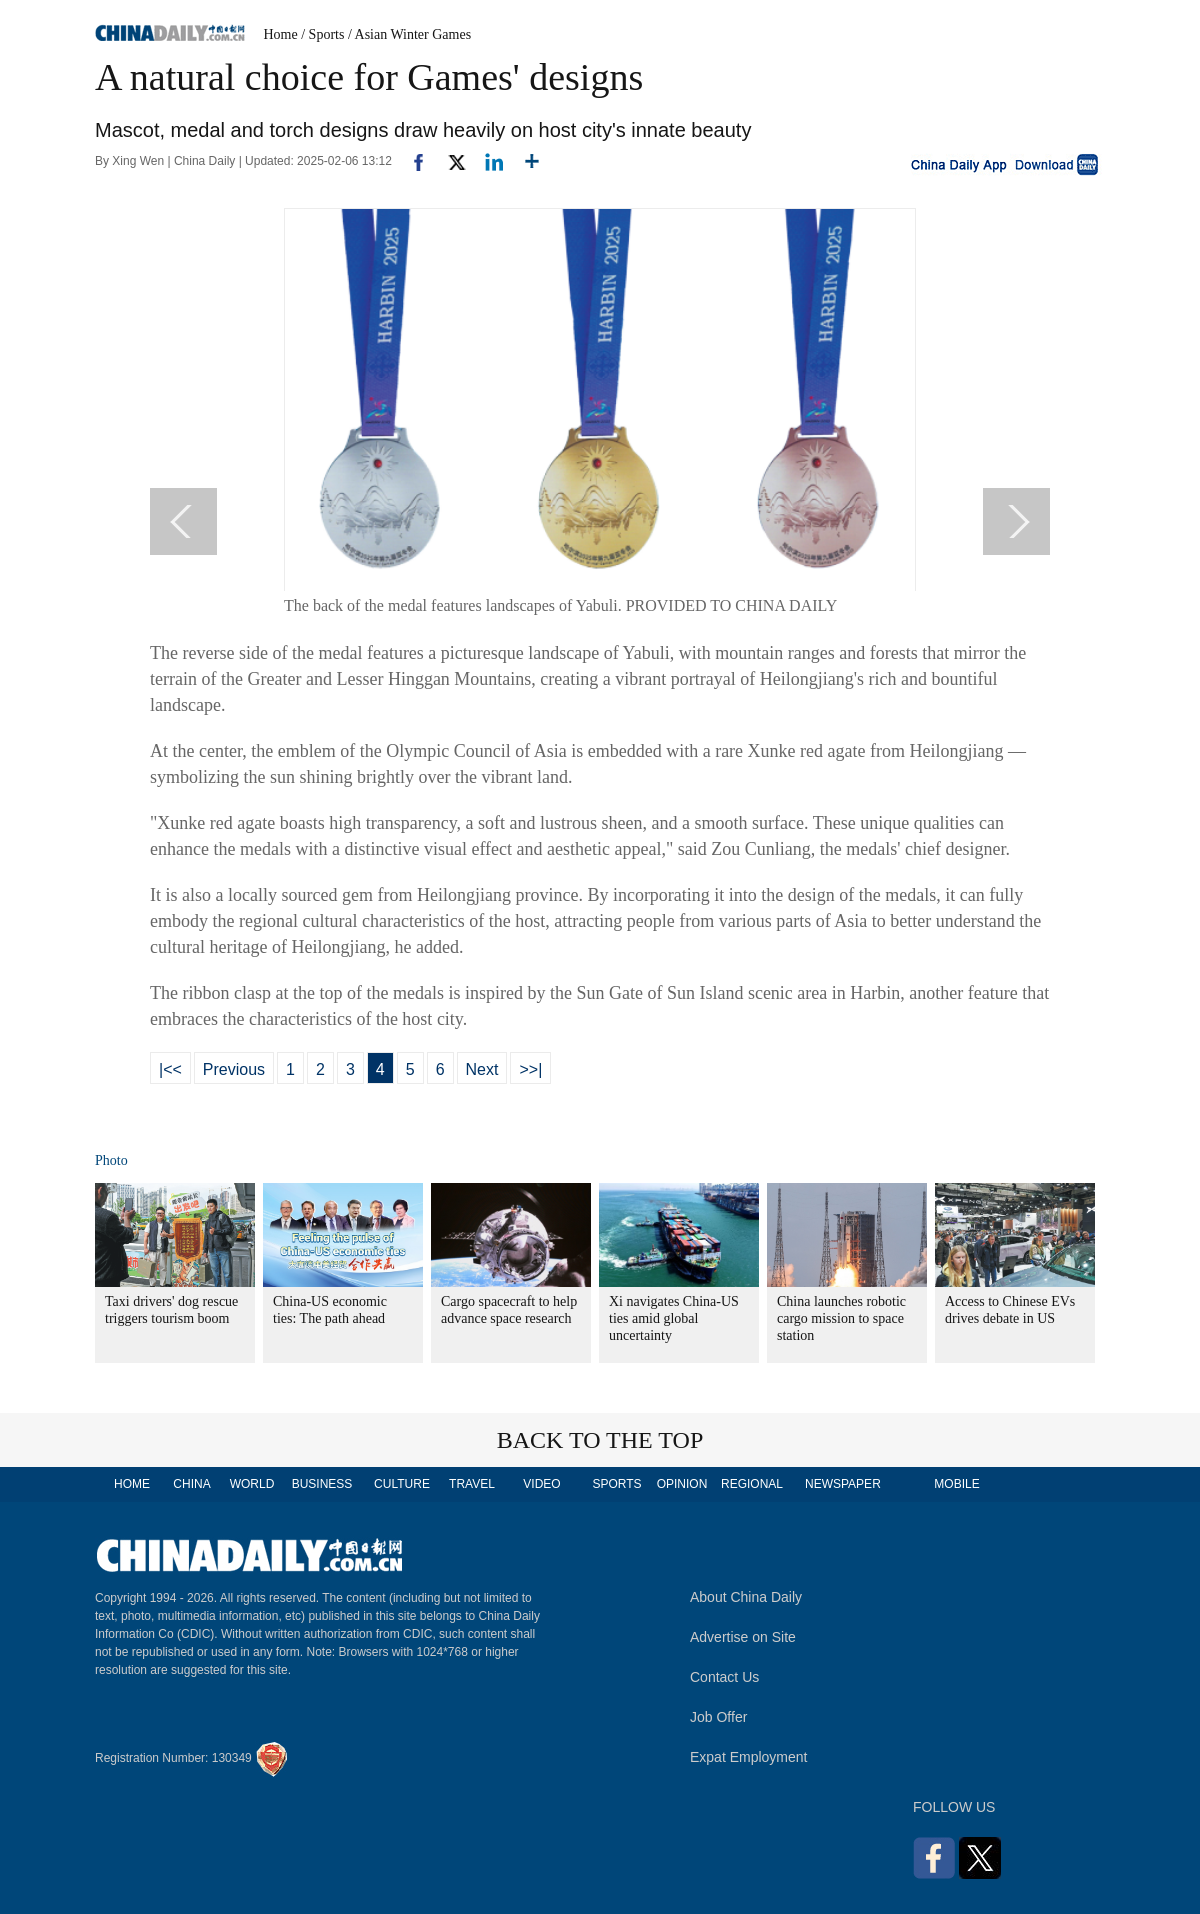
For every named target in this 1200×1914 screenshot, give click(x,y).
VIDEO (541, 1484)
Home (281, 34)
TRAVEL (472, 1484)
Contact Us (724, 1677)
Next (482, 1069)
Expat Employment (749, 1757)
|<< (170, 1069)
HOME (132, 1484)
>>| (530, 1069)
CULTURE (402, 1484)
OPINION (682, 1484)
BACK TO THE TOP (600, 1440)
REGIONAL (752, 1484)
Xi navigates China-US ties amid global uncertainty (674, 1318)
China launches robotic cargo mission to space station (841, 1318)
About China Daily (746, 1597)
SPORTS (616, 1484)
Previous (234, 1069)
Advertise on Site (743, 1637)
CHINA (191, 1484)
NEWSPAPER (842, 1484)
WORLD (252, 1484)
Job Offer (718, 1717)
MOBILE (956, 1484)
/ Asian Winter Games (409, 34)
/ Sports (322, 34)
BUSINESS (322, 1484)
